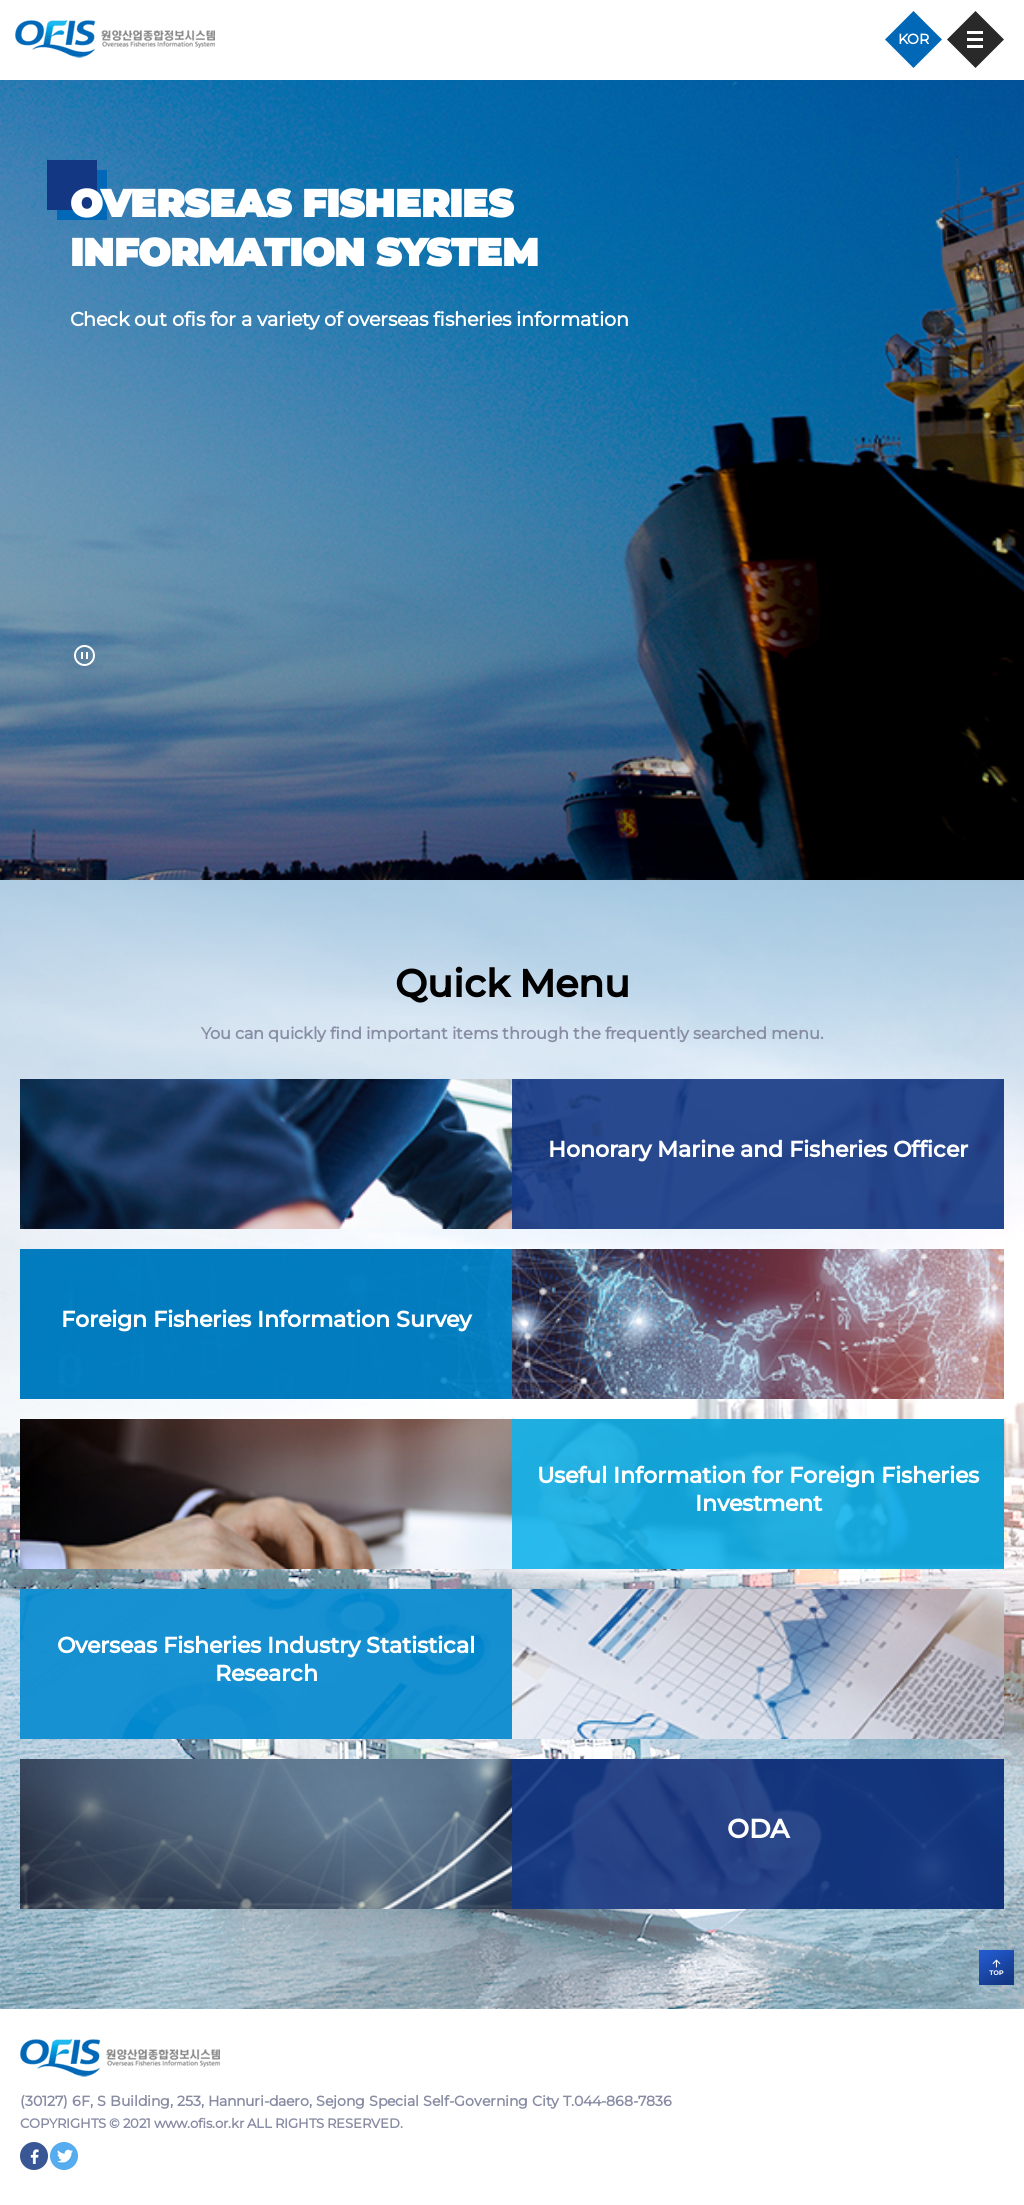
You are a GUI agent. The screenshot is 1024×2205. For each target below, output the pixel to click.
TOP (996, 1967)
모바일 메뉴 (975, 39)
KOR (913, 39)
